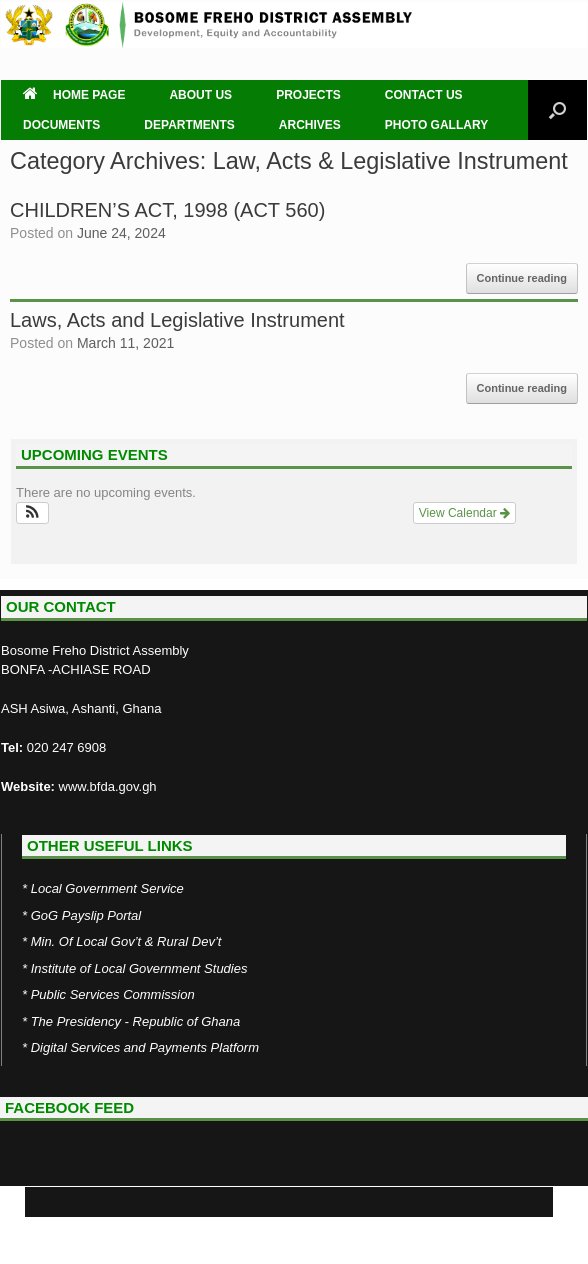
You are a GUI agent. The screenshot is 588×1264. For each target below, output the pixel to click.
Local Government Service (107, 888)
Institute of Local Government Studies (139, 968)
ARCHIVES (310, 125)
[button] (32, 513)
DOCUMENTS (61, 125)
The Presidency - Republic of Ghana (136, 1021)
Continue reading (522, 278)
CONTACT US (424, 95)
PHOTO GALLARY (436, 125)
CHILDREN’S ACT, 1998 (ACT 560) (167, 210)
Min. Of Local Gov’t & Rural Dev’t (126, 941)
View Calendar (464, 513)
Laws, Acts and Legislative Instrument (177, 320)
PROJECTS (308, 95)
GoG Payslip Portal (86, 915)
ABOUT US (200, 95)
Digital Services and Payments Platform (145, 1047)
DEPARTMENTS (189, 125)
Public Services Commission (113, 994)
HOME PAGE (74, 95)
